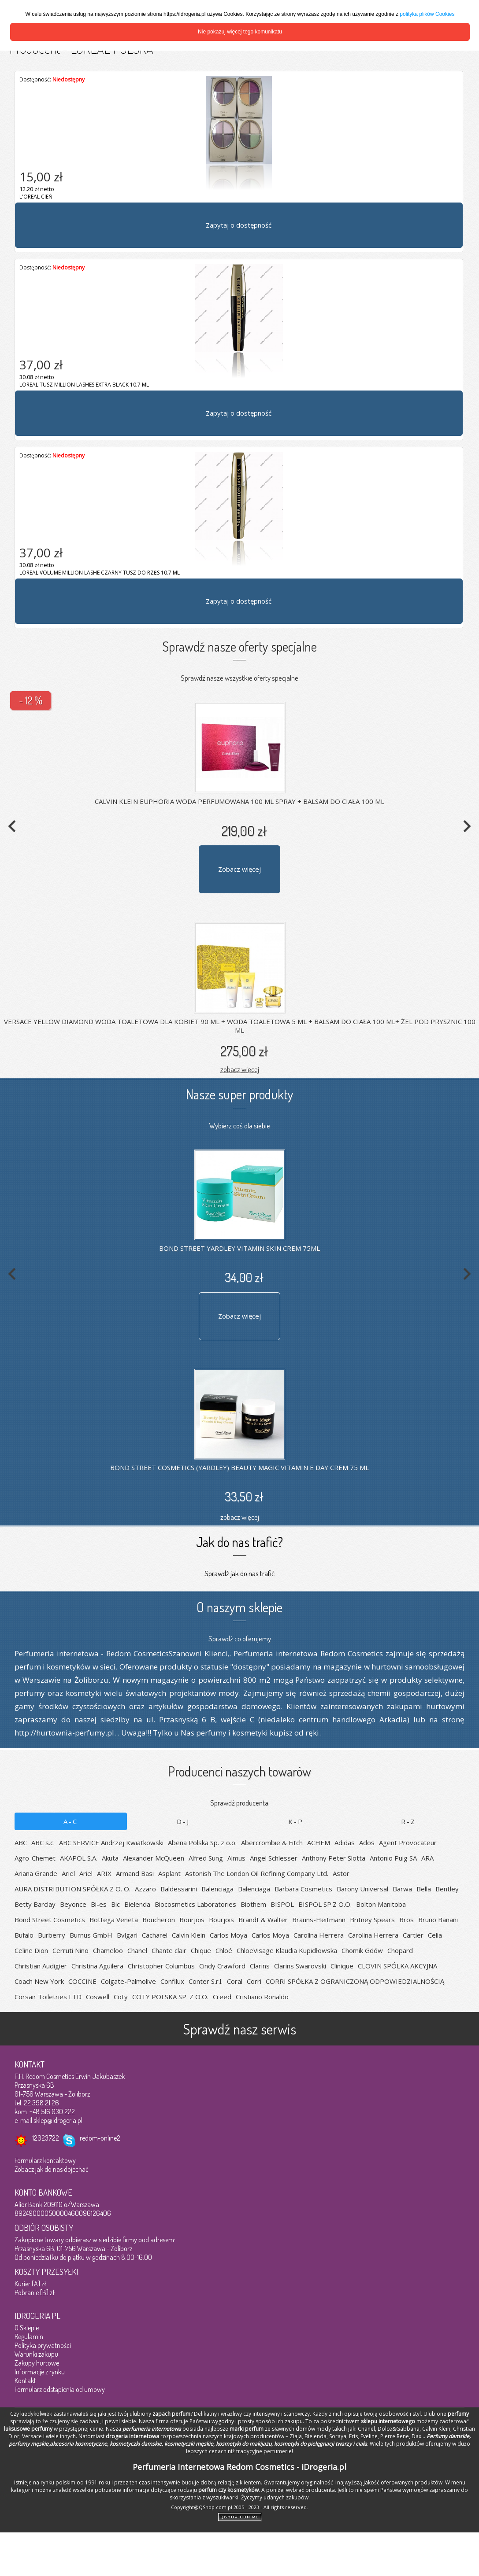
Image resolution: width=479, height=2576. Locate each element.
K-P (296, 1821)
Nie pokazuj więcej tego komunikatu (240, 32)
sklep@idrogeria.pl (57, 2120)
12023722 (45, 2138)
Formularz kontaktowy (45, 2160)
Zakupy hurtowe (37, 2363)
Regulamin (29, 2336)
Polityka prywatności (43, 2345)
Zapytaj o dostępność (238, 225)
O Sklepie (27, 2327)
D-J (183, 1821)
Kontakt (25, 2380)
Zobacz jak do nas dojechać (52, 2169)
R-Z (408, 1821)
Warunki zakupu (36, 2354)
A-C (70, 1821)
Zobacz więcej (239, 869)
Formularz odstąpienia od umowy (60, 2389)
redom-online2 (100, 2138)
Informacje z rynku (40, 2371)
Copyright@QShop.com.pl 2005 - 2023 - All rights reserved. (239, 2507)
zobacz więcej (239, 1069)
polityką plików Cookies (427, 14)
